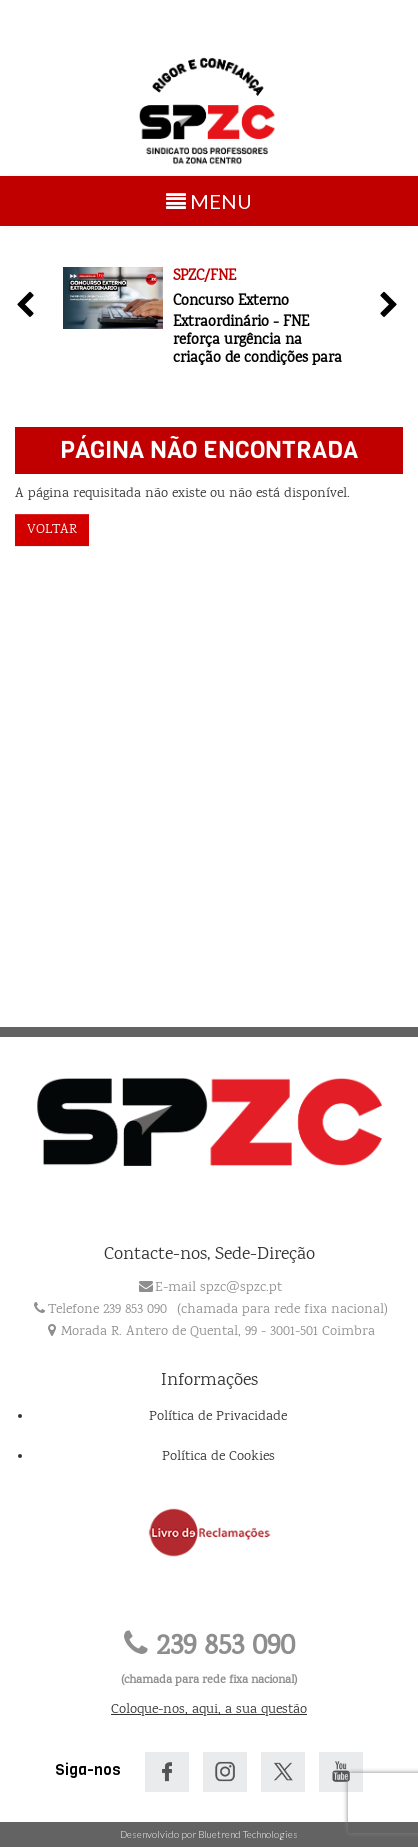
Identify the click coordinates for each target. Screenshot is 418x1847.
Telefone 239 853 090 (107, 1310)
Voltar (52, 530)
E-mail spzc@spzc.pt (218, 1288)
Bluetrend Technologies (248, 1834)
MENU (212, 205)
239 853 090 (209, 1647)
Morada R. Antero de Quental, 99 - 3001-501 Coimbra (218, 1332)
